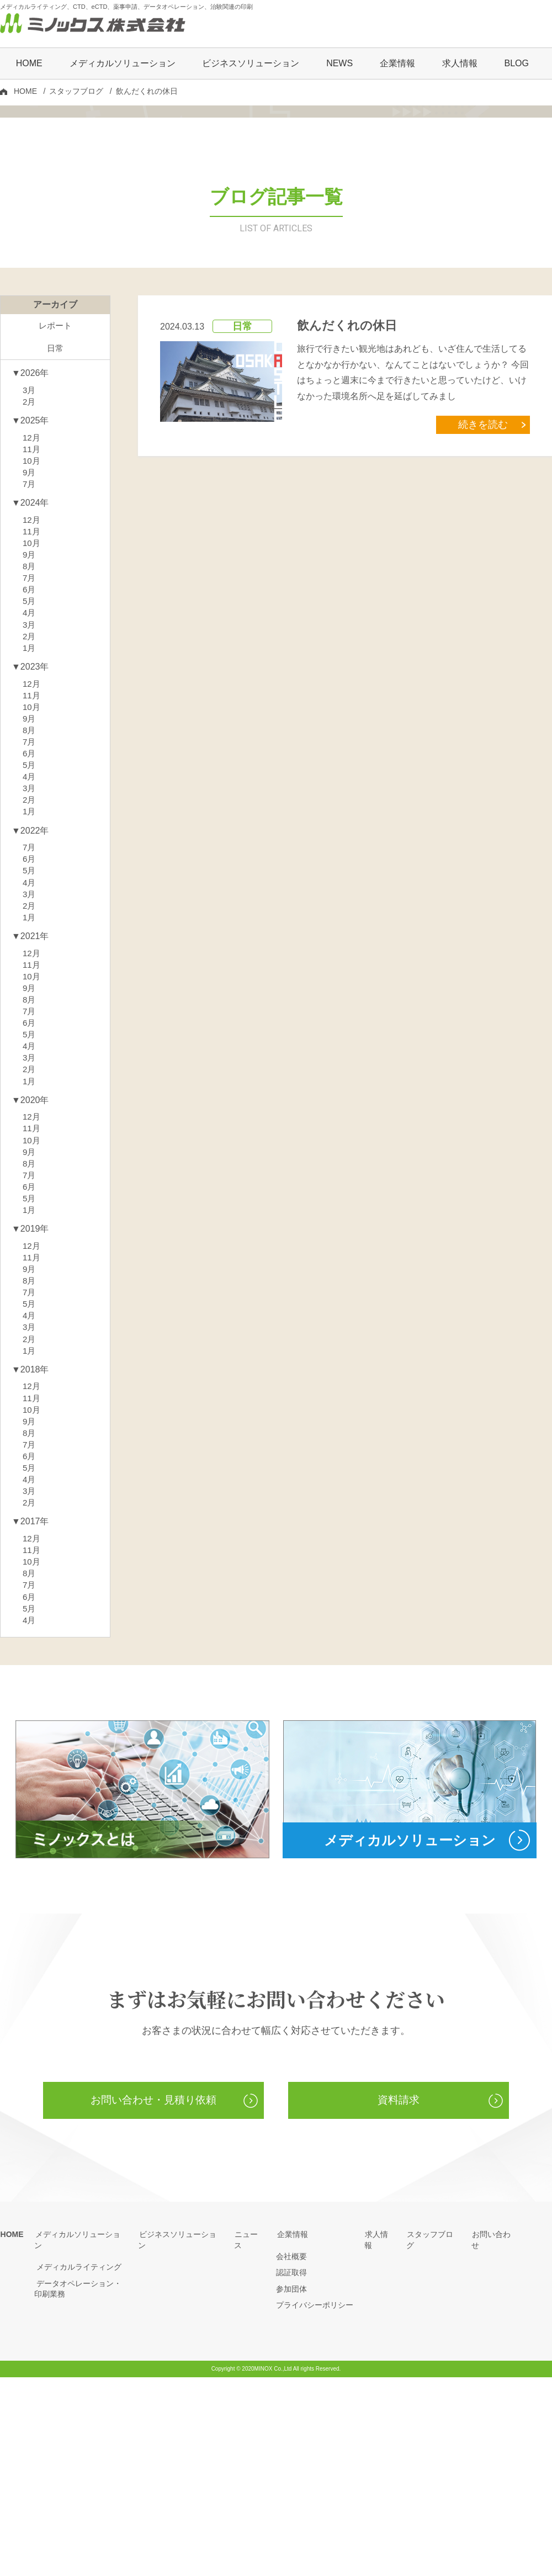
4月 (29, 757)
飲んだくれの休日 (347, 458)
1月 (29, 795)
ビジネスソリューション (250, 64)
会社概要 (291, 2455)
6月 (29, 733)
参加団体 (291, 2487)
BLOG (516, 64)
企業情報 (291, 2433)
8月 (29, 708)
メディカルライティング (76, 2455)
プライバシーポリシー (314, 2503)
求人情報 (459, 64)
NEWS (339, 64)
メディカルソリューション (80, 2433)
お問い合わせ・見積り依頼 (153, 2299)
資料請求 (398, 2299)
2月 (29, 536)
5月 (29, 745)
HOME (29, 64)
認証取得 (291, 2471)
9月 (29, 610)
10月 (32, 597)
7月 (29, 622)
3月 (29, 524)
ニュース (249, 2433)
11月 (32, 585)
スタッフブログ (76, 92)
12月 (32, 573)
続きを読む (486, 556)
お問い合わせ (494, 2433)
